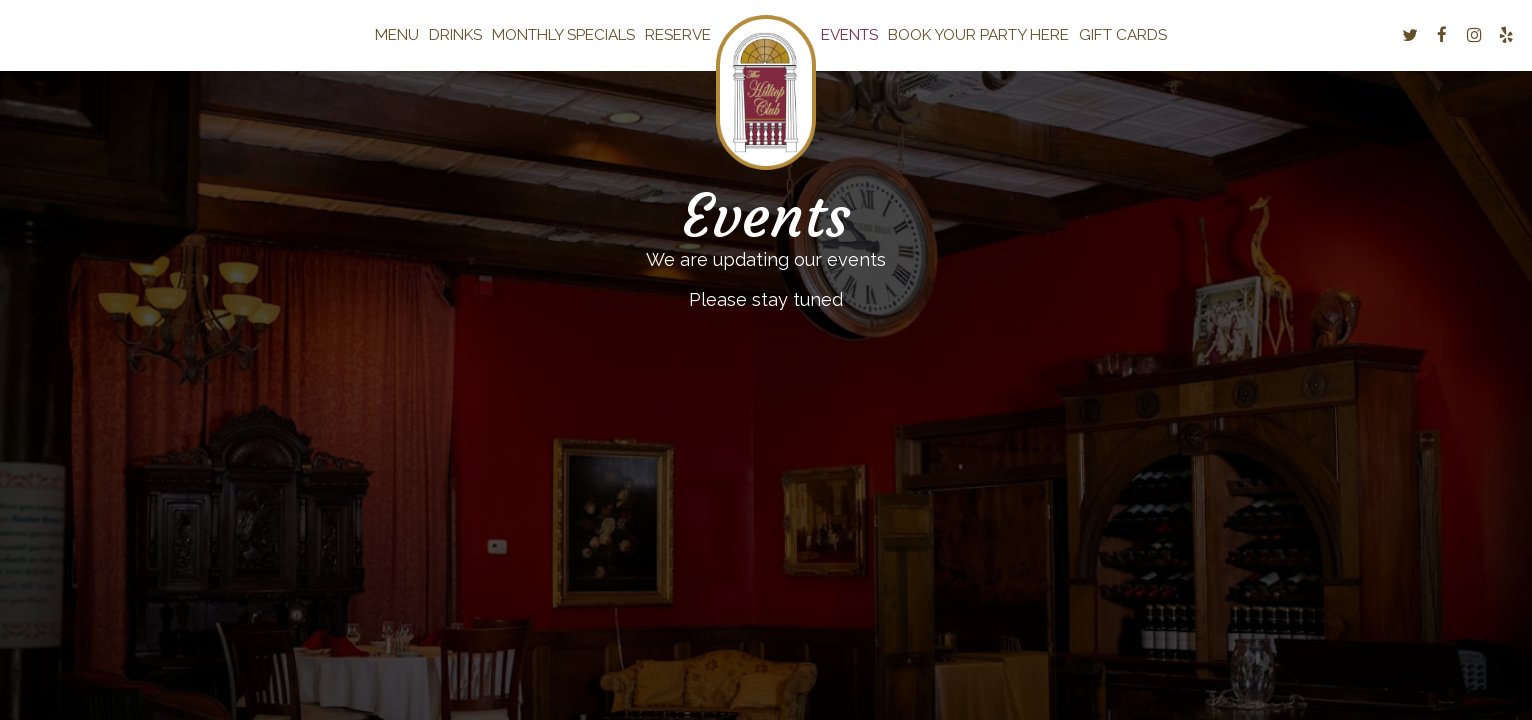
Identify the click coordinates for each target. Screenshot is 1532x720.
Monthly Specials (563, 35)
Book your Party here (978, 35)
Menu (397, 35)
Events (849, 35)
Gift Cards (1123, 35)
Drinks (455, 35)
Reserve (678, 35)
